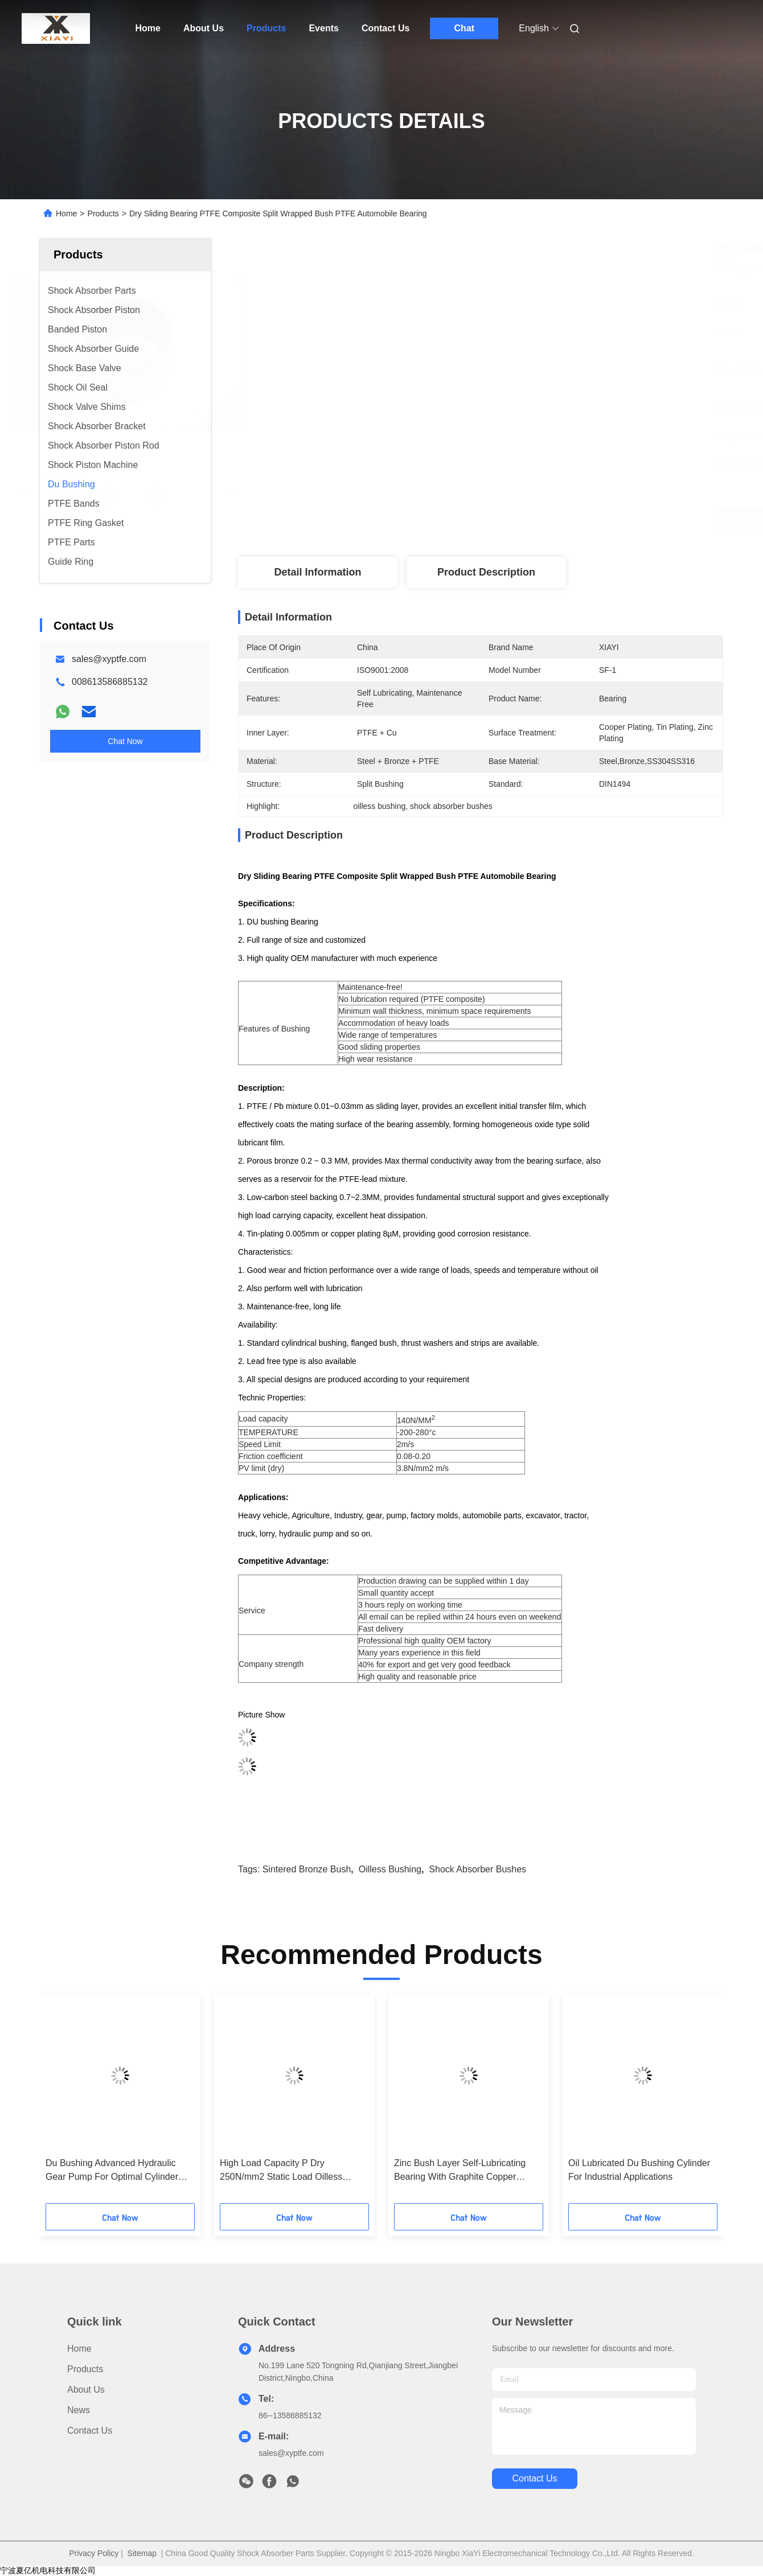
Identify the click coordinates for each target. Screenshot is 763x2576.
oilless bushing (390, 1869)
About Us (203, 28)
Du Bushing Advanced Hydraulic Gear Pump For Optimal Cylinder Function (112, 2171)
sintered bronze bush (306, 1869)
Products (266, 28)
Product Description (486, 572)
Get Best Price (547, 519)
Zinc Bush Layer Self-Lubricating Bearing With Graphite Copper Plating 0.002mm (460, 2171)
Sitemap (142, 2553)
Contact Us (385, 28)
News (78, 2410)
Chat (464, 28)
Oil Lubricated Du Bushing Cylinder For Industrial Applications (639, 2169)
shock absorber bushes (477, 1869)
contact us (534, 2478)
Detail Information (317, 572)
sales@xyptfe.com (109, 659)
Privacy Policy (93, 2553)
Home (148, 28)
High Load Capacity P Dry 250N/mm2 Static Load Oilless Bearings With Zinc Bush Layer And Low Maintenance (291, 2171)
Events (323, 28)
